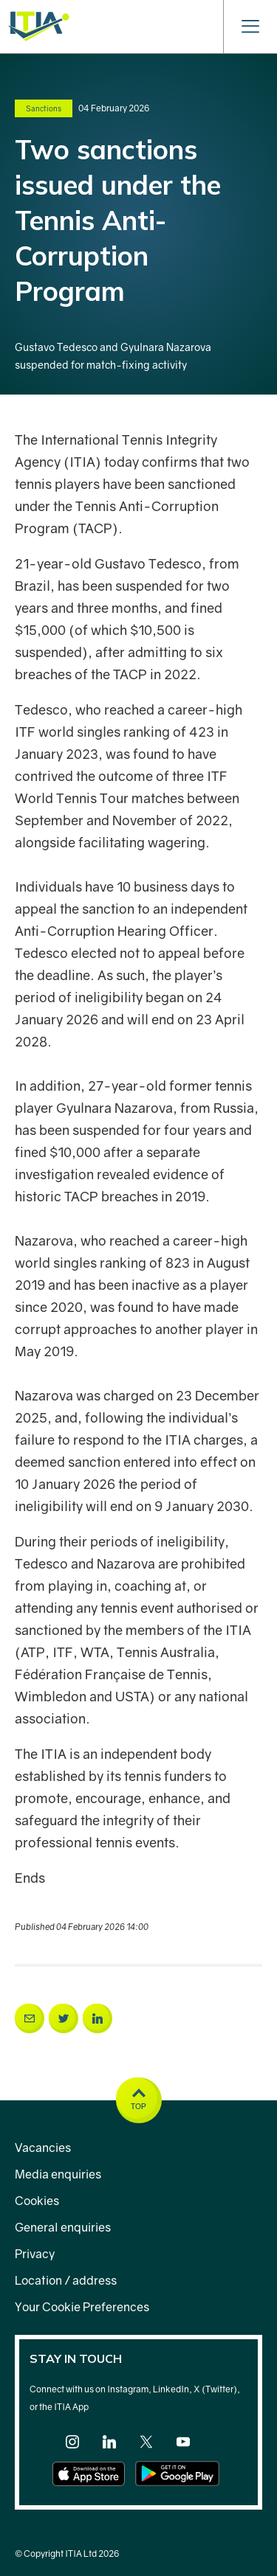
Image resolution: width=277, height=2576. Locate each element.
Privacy (35, 2253)
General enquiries (63, 2227)
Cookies (37, 2200)
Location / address (66, 2280)
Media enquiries (58, 2174)
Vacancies (43, 2147)
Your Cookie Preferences (82, 2306)
